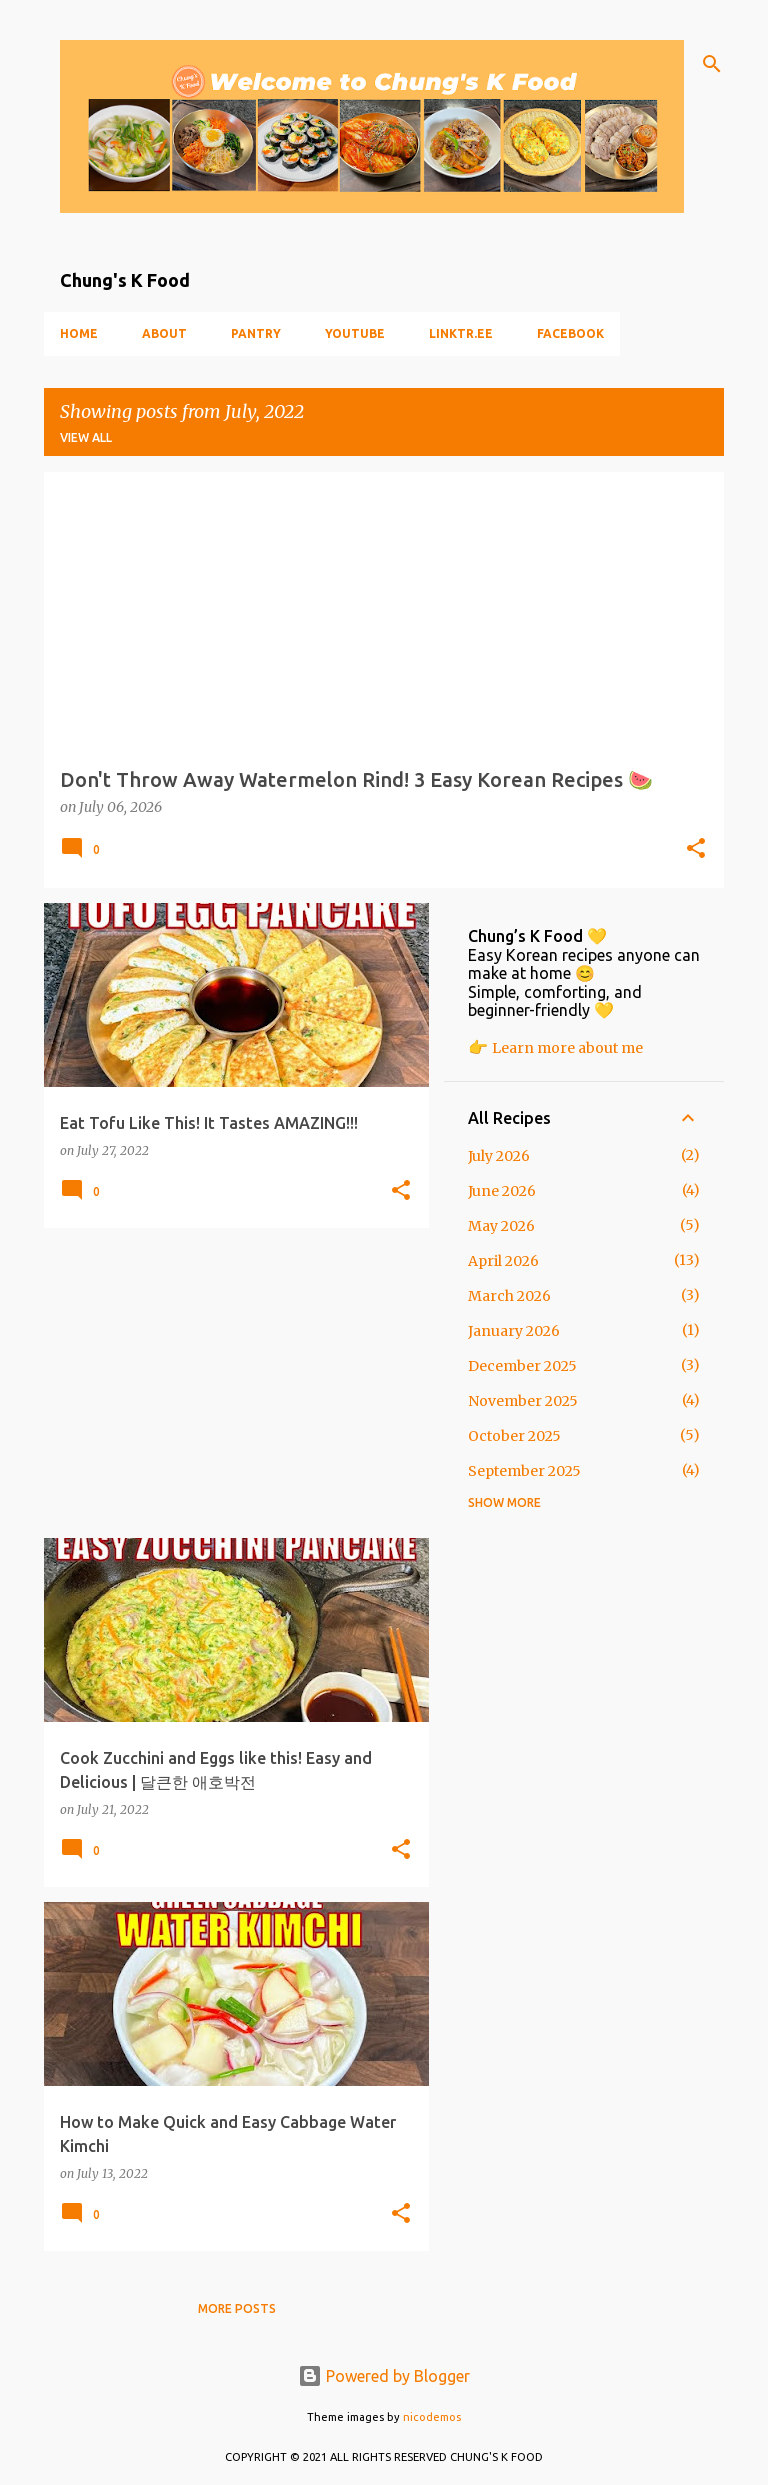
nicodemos (432, 2417)
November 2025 (523, 1401)
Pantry (256, 333)
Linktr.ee (461, 333)
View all (86, 437)
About (164, 333)
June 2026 (502, 1191)
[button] (696, 850)
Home (79, 333)
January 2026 (514, 1331)
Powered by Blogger (384, 2376)
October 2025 (514, 1436)
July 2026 (499, 1156)
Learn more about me (567, 1048)
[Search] (712, 64)
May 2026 (501, 1226)
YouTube (355, 333)
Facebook (570, 333)
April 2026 (503, 1261)
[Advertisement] (229, 1383)
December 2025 (522, 1366)
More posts (237, 2308)
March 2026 (509, 1296)
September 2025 (524, 1471)
